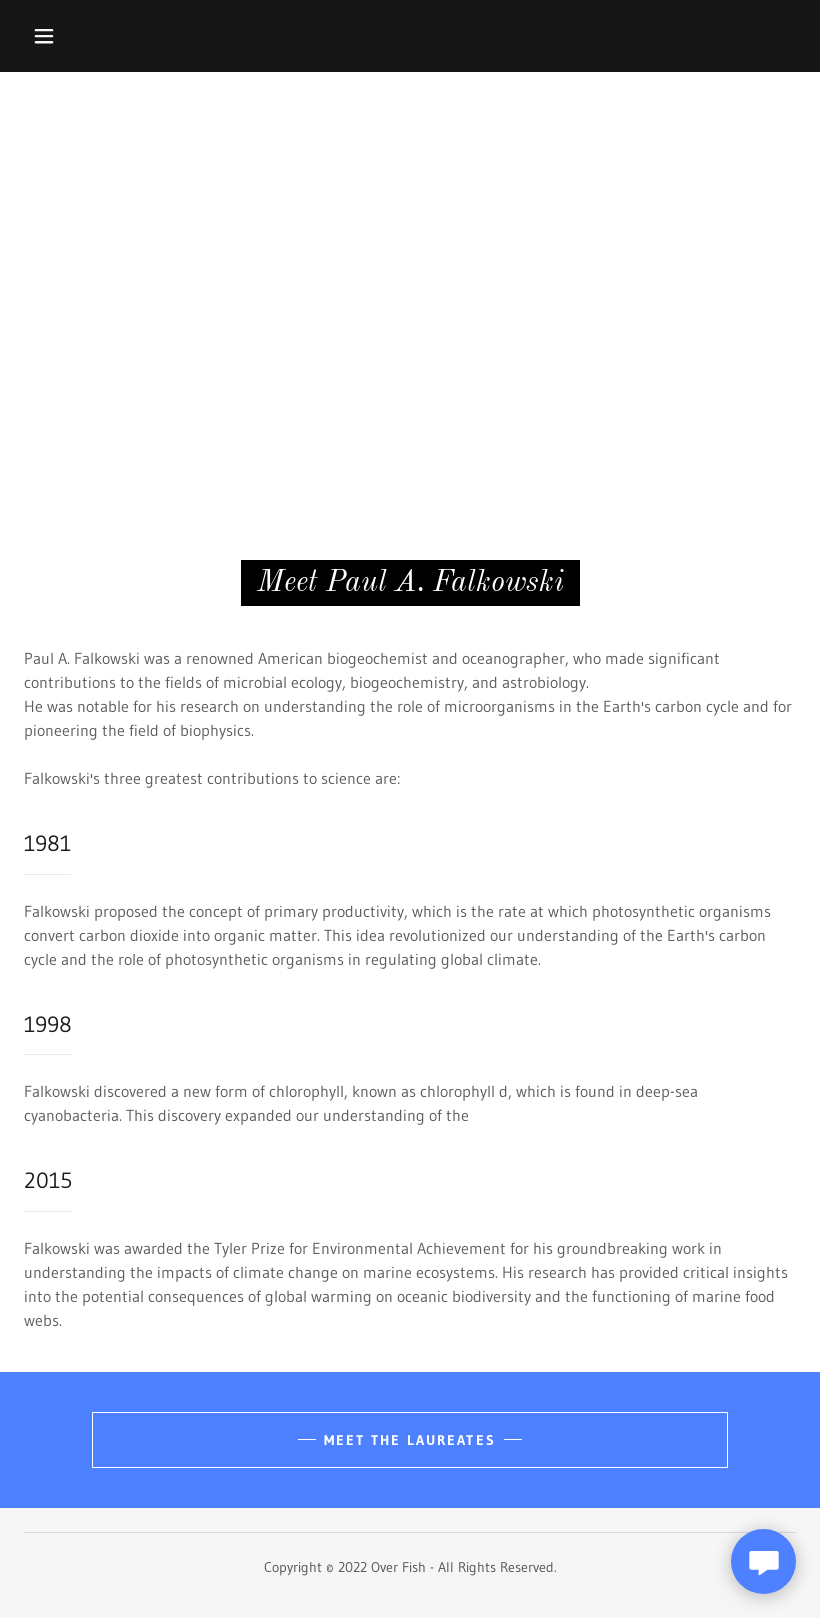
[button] (44, 36)
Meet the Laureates (409, 1440)
